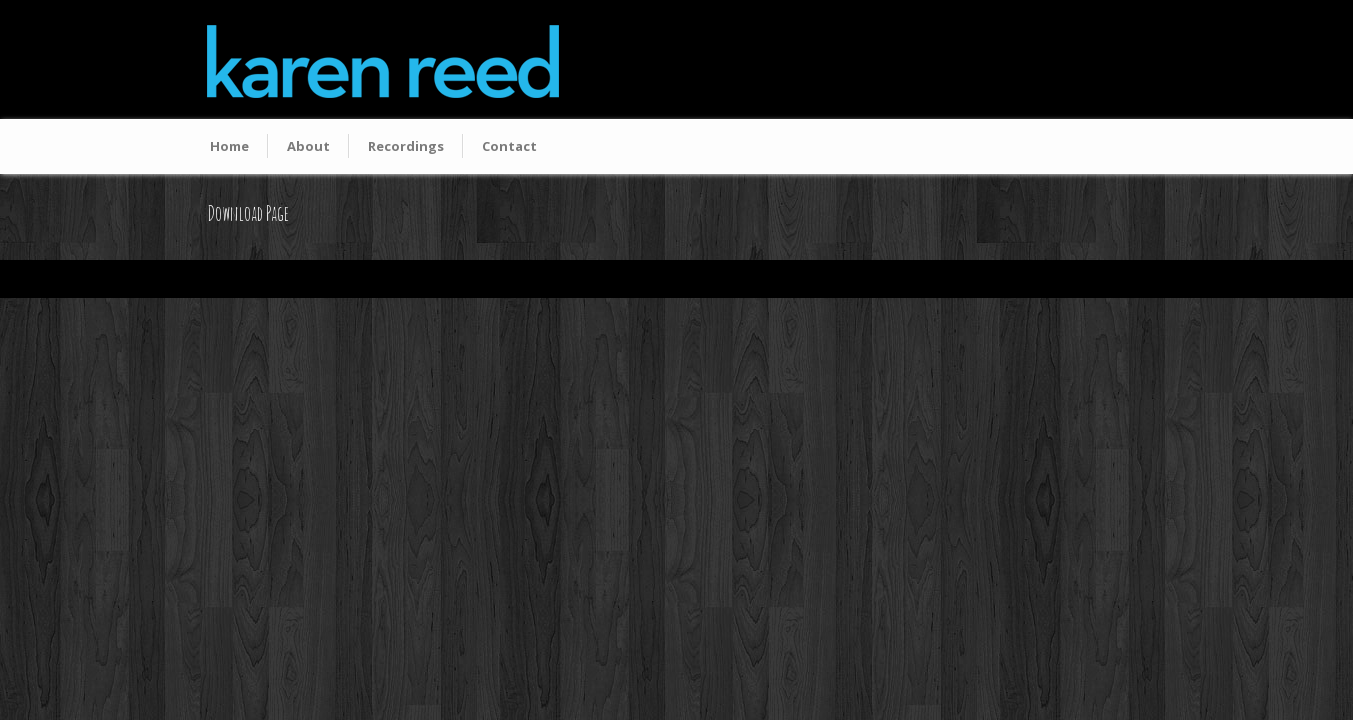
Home (229, 146)
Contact (509, 146)
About (308, 146)
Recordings (406, 146)
